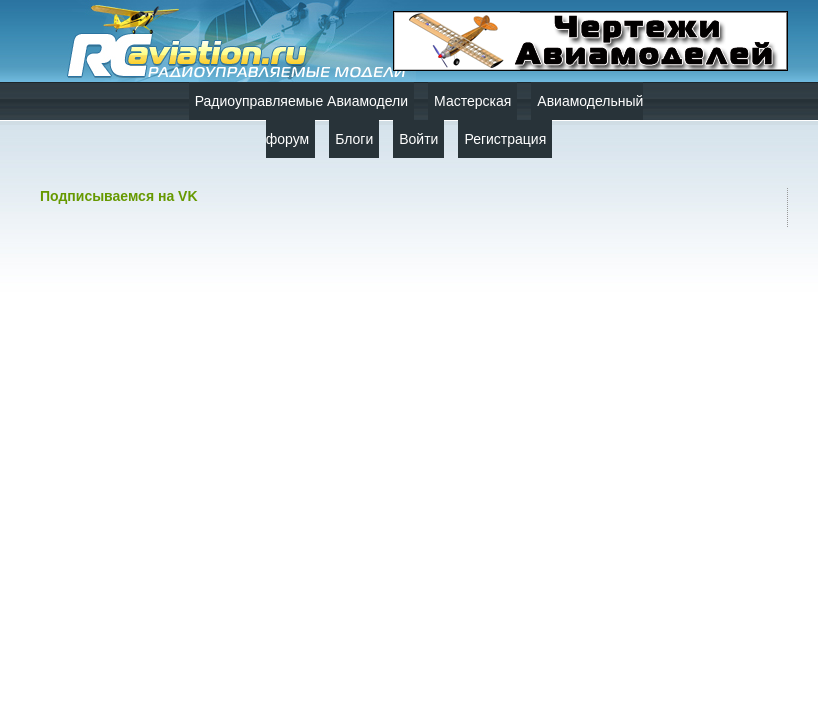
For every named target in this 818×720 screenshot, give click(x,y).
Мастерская (472, 101)
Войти (418, 139)
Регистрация (505, 139)
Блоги (354, 139)
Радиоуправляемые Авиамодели (301, 101)
